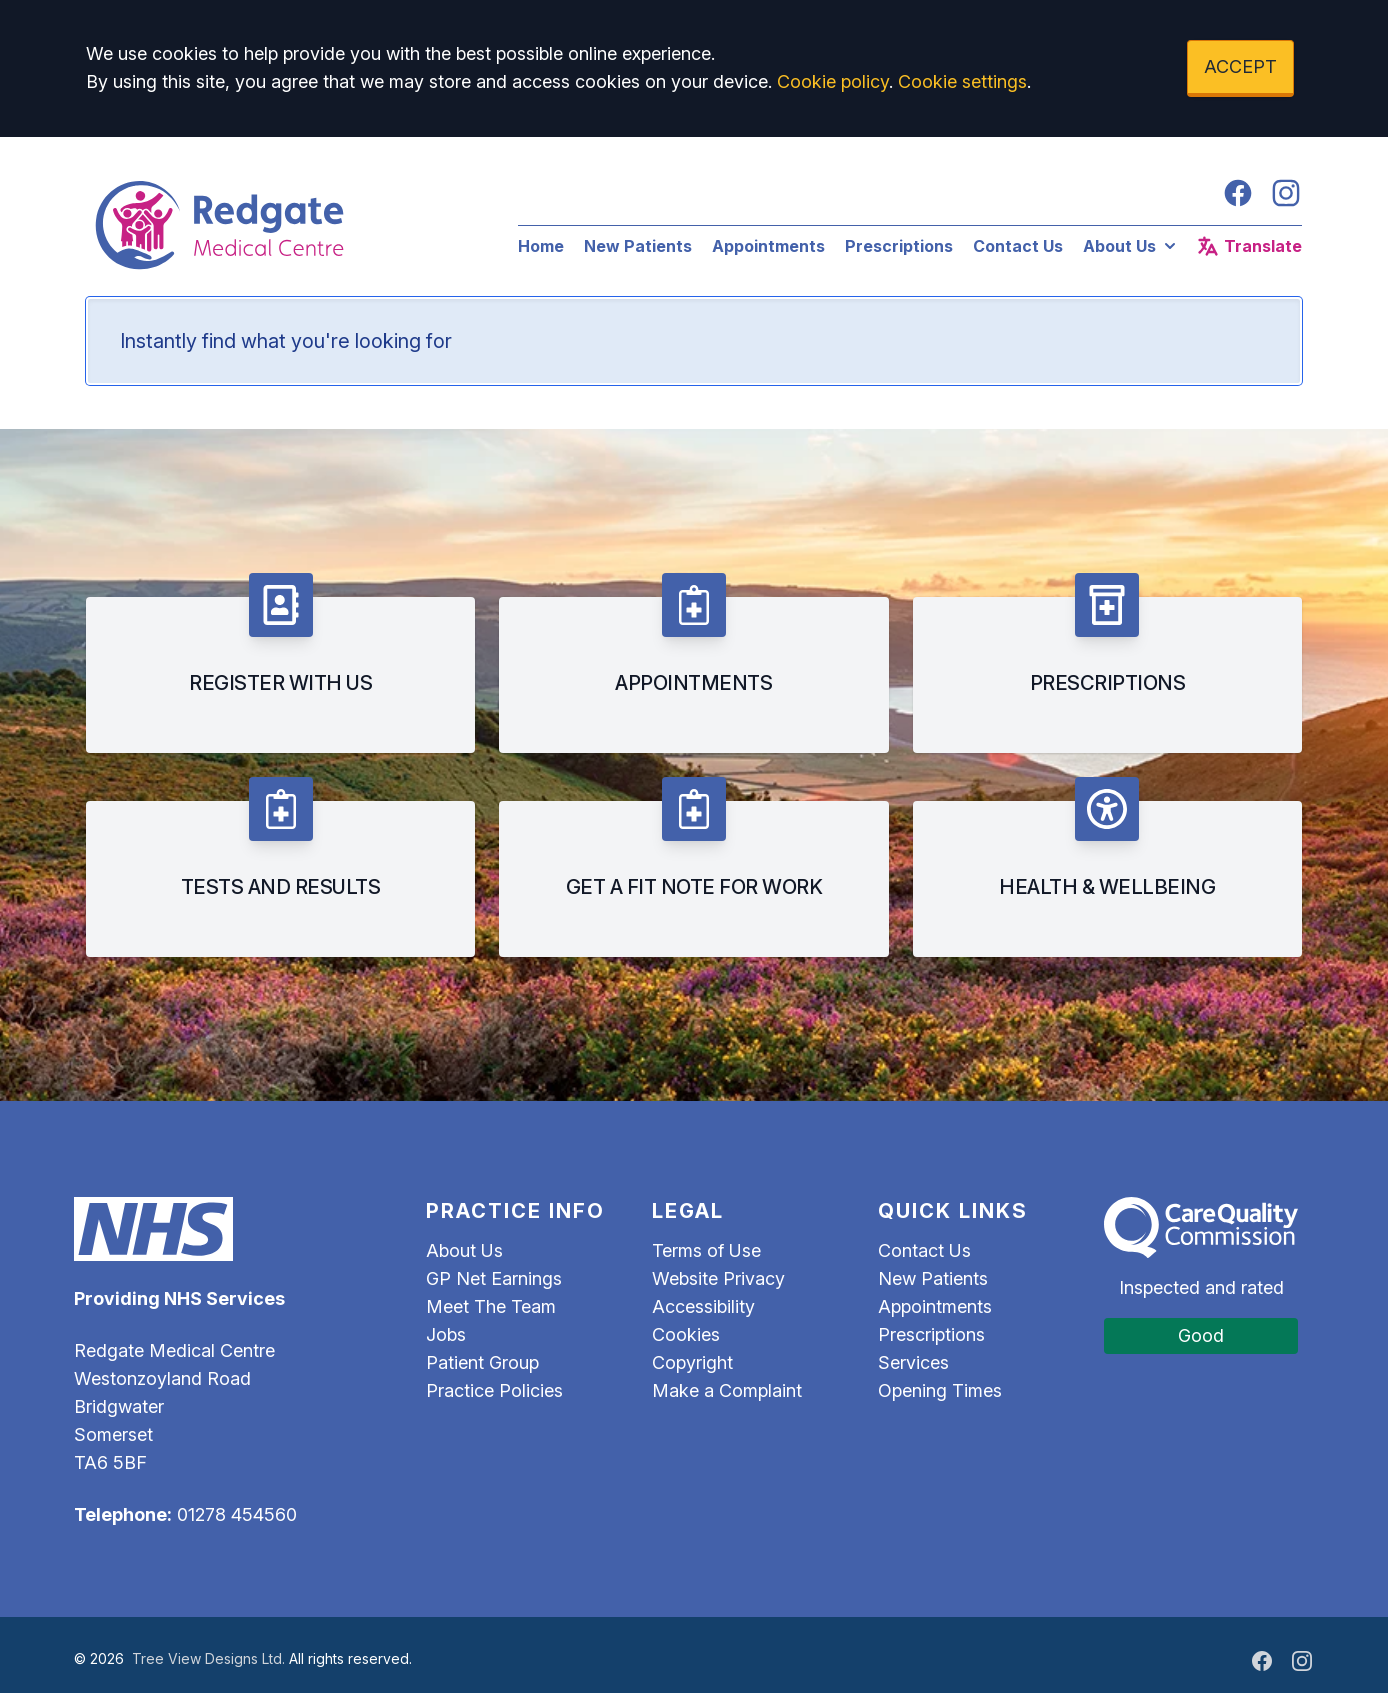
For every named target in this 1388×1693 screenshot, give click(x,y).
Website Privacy (718, 1278)
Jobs (446, 1334)
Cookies (686, 1334)
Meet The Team (491, 1306)
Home (541, 246)
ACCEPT (1240, 66)
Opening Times (940, 1390)
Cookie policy (833, 81)
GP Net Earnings (494, 1278)
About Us (1131, 246)
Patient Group (482, 1362)
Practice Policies (494, 1390)
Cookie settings (962, 81)
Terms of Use (706, 1250)
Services (913, 1362)
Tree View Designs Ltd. (208, 1658)
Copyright (692, 1362)
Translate (1249, 246)
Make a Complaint (727, 1390)
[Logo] (282, 225)
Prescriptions (899, 246)
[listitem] (280, 663)
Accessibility (703, 1306)
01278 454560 (237, 1514)
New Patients (638, 246)
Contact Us (1018, 246)
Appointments (768, 246)
